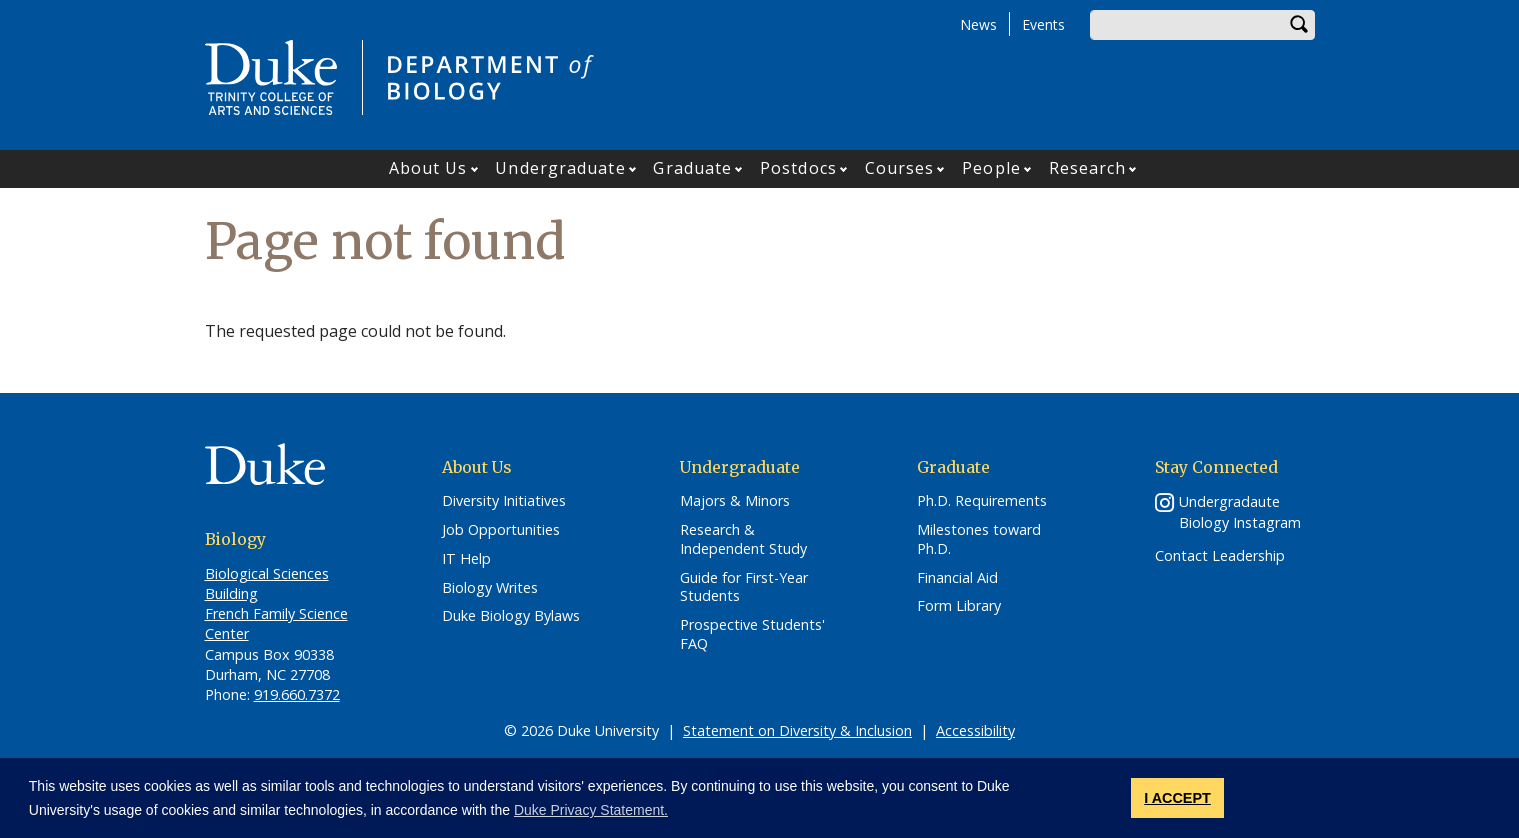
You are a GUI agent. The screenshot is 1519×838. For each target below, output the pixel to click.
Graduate (692, 168)
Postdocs (798, 168)
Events (1043, 24)
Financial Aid (957, 578)
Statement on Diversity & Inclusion (797, 730)
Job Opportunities (501, 530)
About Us (428, 168)
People (991, 168)
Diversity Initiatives (504, 501)
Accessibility (975, 730)
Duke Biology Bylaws (511, 616)
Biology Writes (490, 588)
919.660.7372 (297, 694)
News (978, 24)
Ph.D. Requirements (982, 501)
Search (1300, 25)
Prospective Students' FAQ (752, 634)
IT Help (466, 559)
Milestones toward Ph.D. (979, 539)
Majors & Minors (735, 501)
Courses (900, 168)
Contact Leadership (1220, 556)
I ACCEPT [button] (1177, 798)
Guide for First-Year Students (744, 587)
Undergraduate (560, 168)
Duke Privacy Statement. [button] (591, 810)
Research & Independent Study (743, 539)
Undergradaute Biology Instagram (1240, 512)
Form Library (959, 606)
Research (1088, 168)
